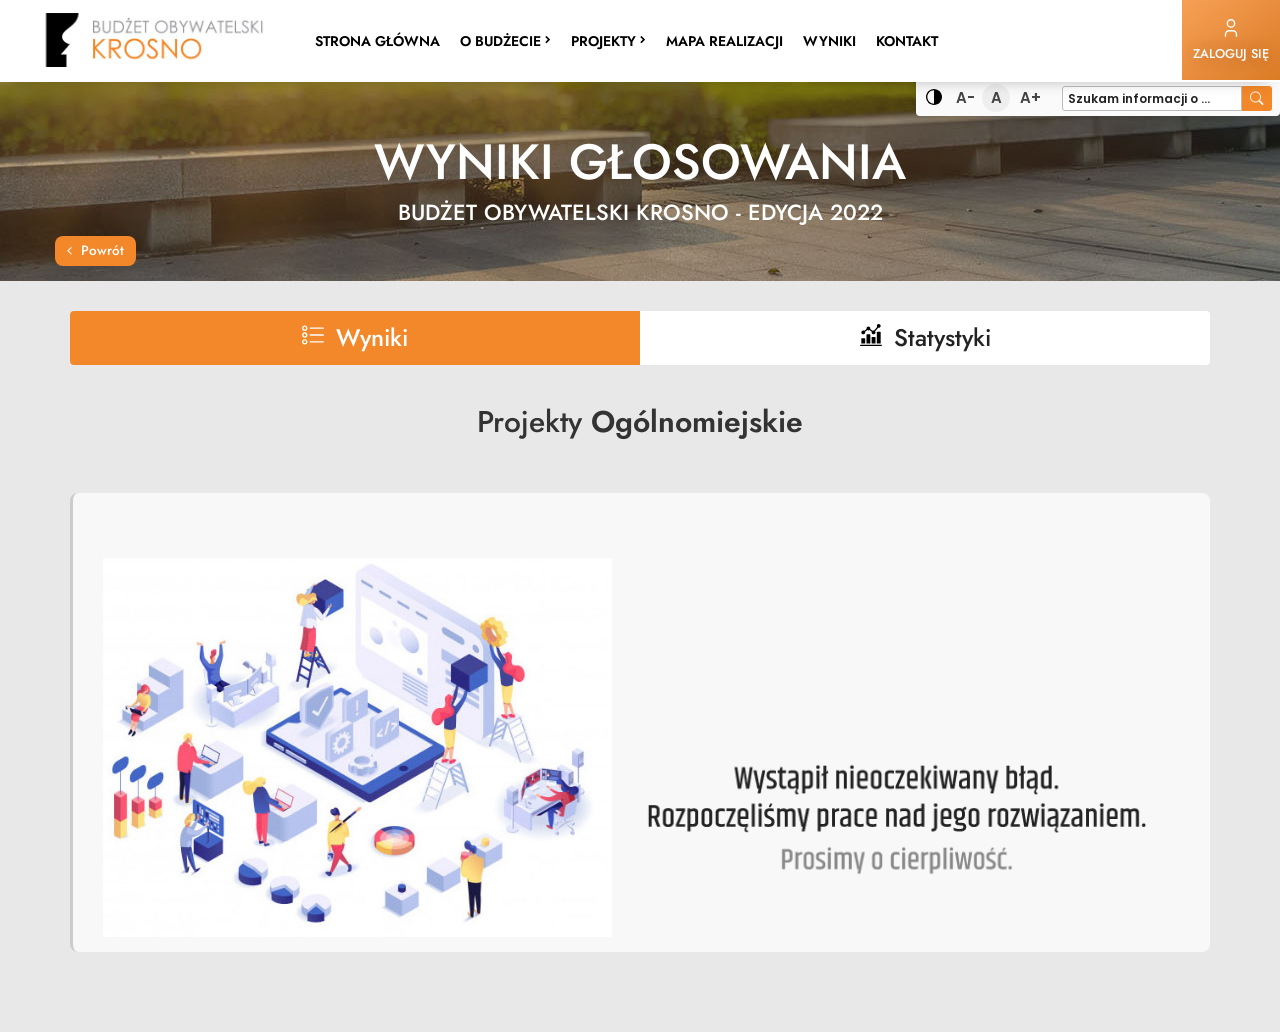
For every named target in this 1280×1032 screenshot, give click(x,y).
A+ (1031, 99)
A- (967, 99)
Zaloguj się (1231, 40)
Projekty (612, 40)
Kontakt (907, 41)
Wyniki (834, 40)
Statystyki (925, 337)
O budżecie (505, 41)
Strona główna (377, 41)
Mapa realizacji (724, 41)
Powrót (95, 250)
